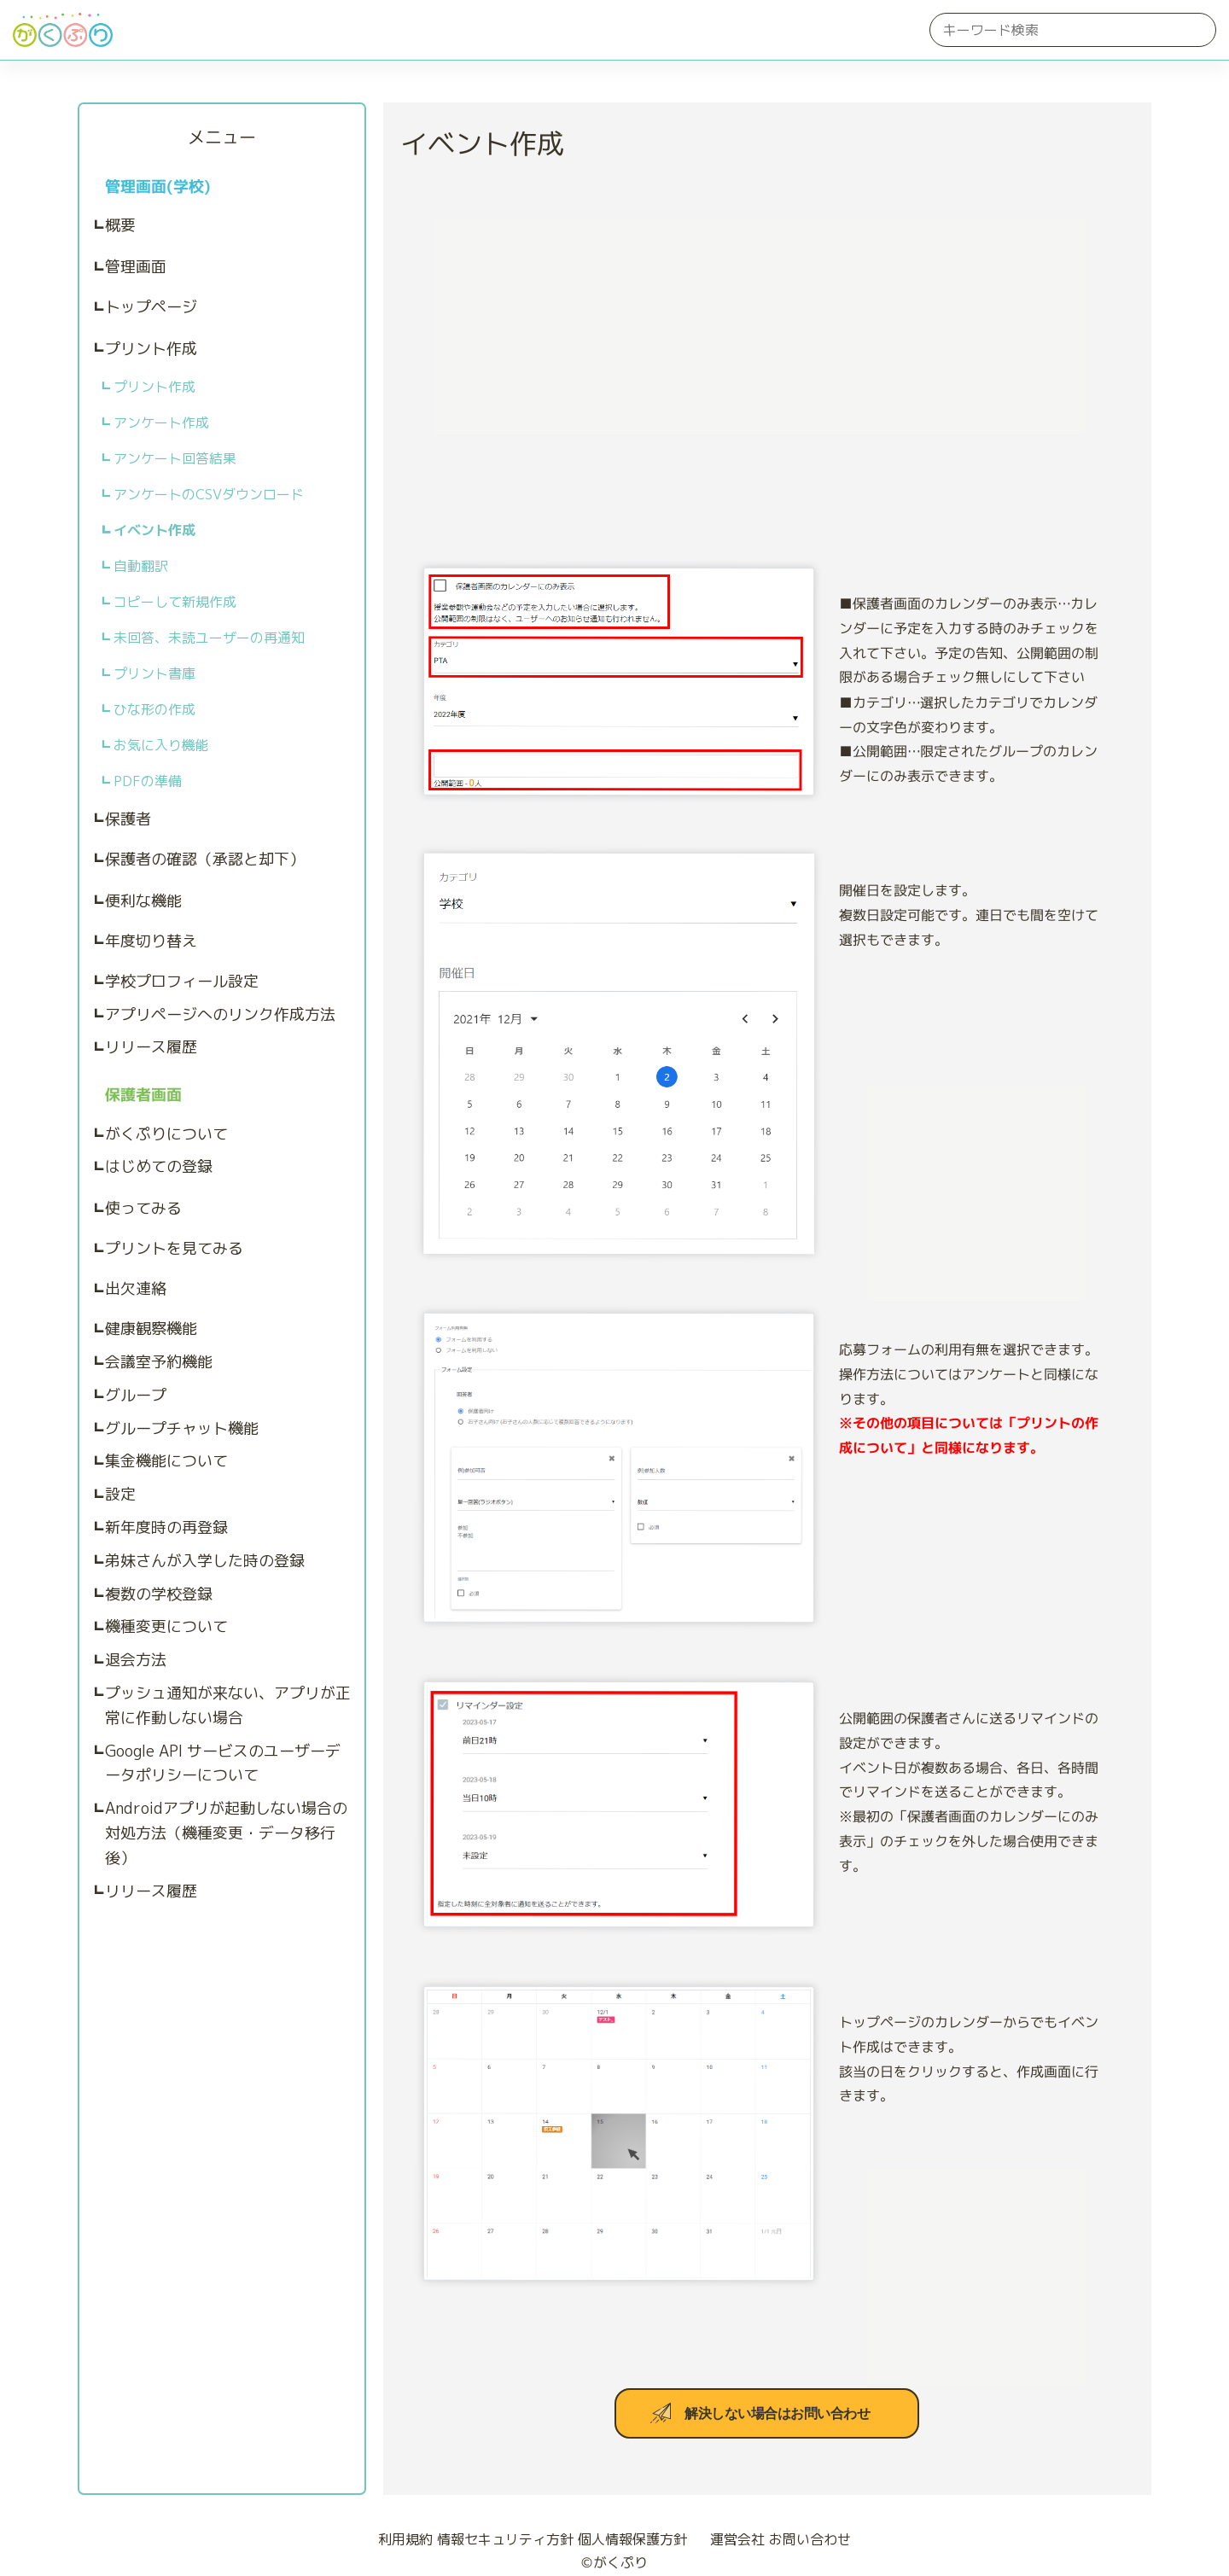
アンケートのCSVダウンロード (209, 494)
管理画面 (135, 266)
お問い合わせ (810, 2539)
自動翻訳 (141, 566)
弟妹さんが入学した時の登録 (205, 1560)
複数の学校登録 (159, 1594)
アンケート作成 (161, 422)
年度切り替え (151, 941)
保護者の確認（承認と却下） (205, 859)
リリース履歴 (151, 1047)
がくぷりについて (166, 1134)
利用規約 (405, 2539)
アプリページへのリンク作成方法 (220, 1014)
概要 (120, 225)
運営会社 (730, 2539)
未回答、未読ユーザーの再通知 (209, 637)
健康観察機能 (151, 1328)
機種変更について (166, 1626)
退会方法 (135, 1659)
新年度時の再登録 (166, 1527)
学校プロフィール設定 (182, 981)
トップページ (151, 307)
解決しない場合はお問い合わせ (777, 2413)
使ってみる (143, 1208)
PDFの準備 (148, 781)
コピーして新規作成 (175, 601)
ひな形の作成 (154, 709)
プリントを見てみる (174, 1248)
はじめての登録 (159, 1166)
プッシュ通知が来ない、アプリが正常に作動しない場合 (228, 1705)
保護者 (128, 819)
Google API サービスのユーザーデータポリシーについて (223, 1763)
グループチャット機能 (182, 1428)
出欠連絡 (135, 1288)
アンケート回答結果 (175, 458)
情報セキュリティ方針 (505, 2539)
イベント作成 (154, 530)
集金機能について (166, 1461)
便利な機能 (143, 901)
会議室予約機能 (159, 1362)
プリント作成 (151, 348)
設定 (120, 1494)
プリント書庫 (154, 673)
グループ (135, 1395)
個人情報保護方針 (632, 2539)
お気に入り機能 (161, 745)
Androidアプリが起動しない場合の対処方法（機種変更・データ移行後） (226, 1833)
